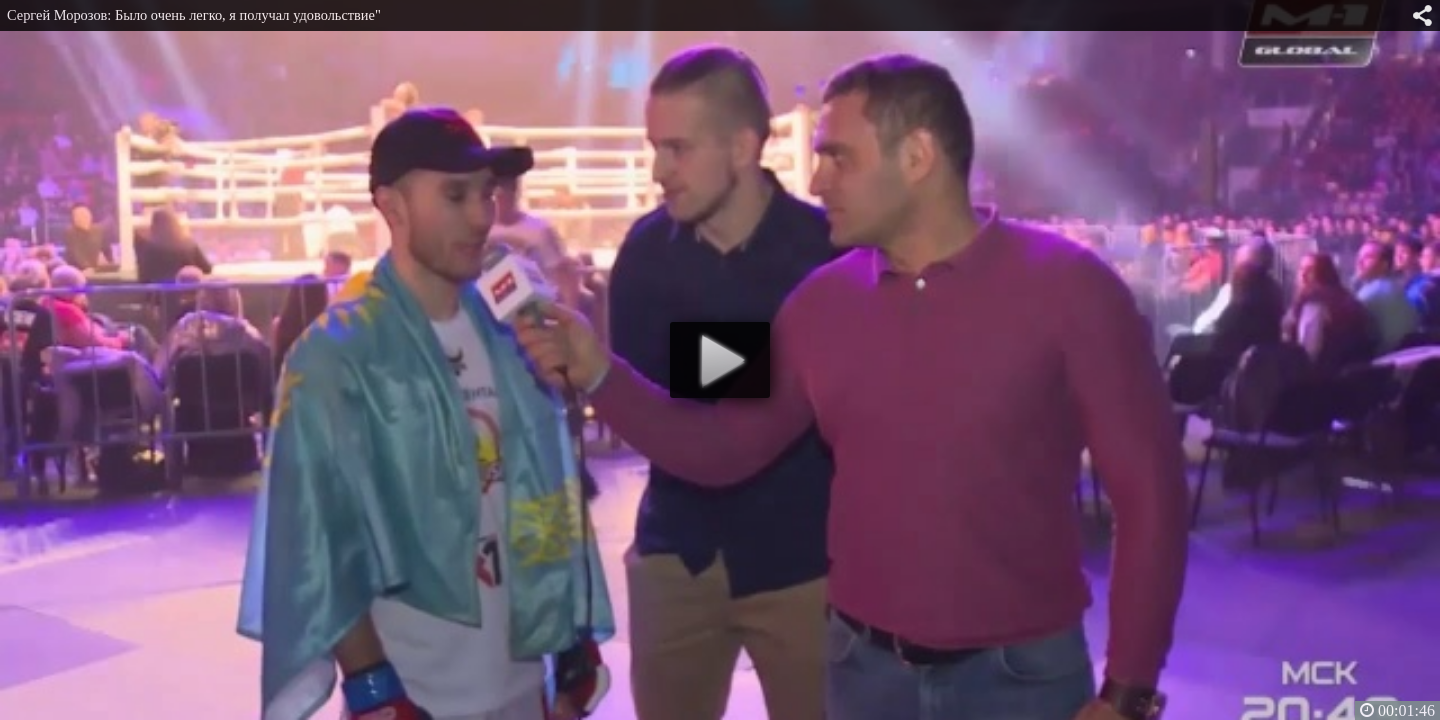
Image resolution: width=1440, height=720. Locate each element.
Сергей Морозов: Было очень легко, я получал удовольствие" (194, 15)
